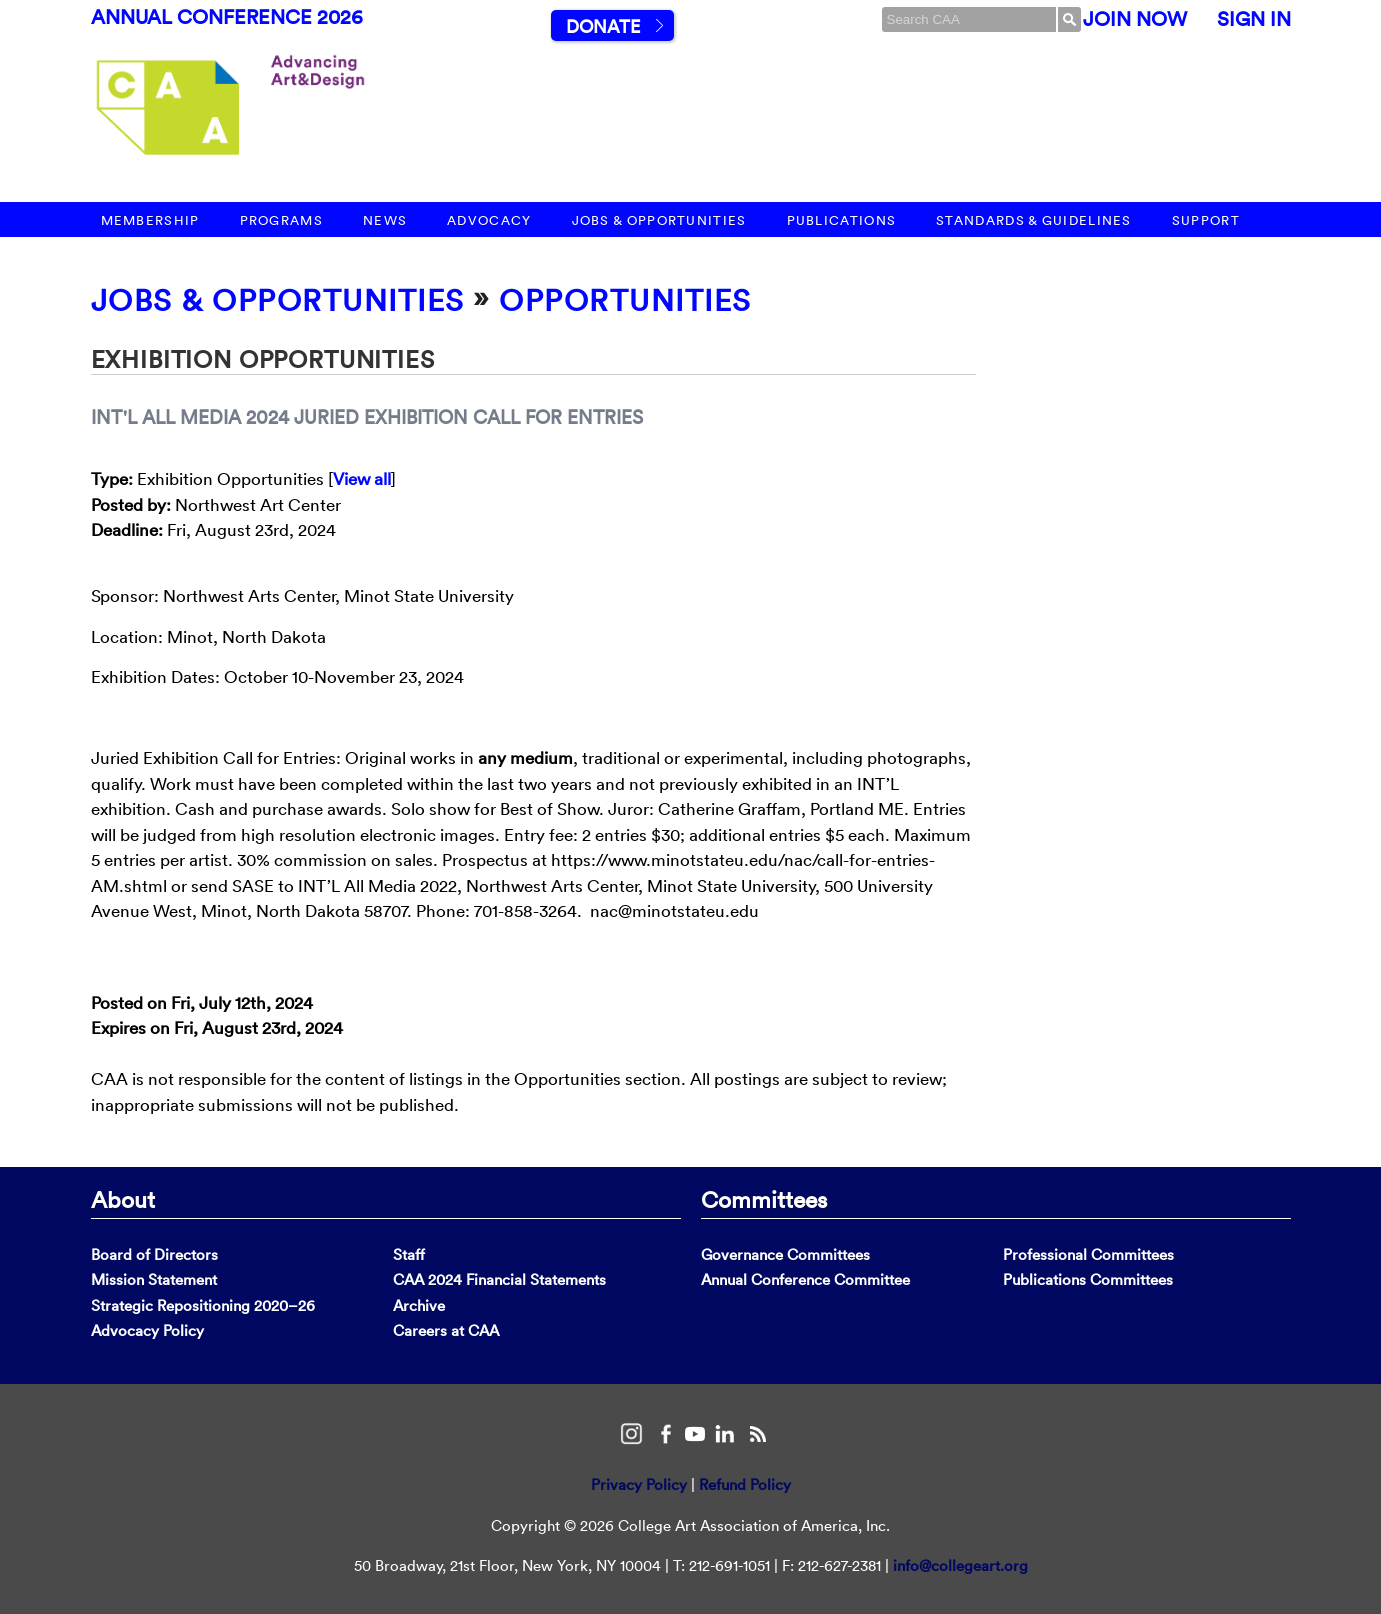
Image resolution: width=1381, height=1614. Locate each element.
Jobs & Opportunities (659, 220)
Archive (419, 1305)
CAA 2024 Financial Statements (499, 1279)
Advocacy (489, 220)
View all (362, 478)
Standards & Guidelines (1034, 220)
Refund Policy (745, 1484)
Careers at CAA (446, 1330)
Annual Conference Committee (805, 1279)
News (385, 220)
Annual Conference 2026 (227, 17)
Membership (150, 220)
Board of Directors (154, 1254)
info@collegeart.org (960, 1565)
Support (1206, 220)
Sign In (1254, 19)
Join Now (1135, 19)
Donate (603, 26)
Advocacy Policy (147, 1330)
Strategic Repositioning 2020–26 (203, 1305)
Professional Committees (1088, 1254)
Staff (409, 1254)
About (123, 1199)
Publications (842, 220)
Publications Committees (1088, 1279)
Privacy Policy (639, 1484)
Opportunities (625, 300)
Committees (764, 1199)
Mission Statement (154, 1279)
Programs (281, 220)
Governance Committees (785, 1254)
